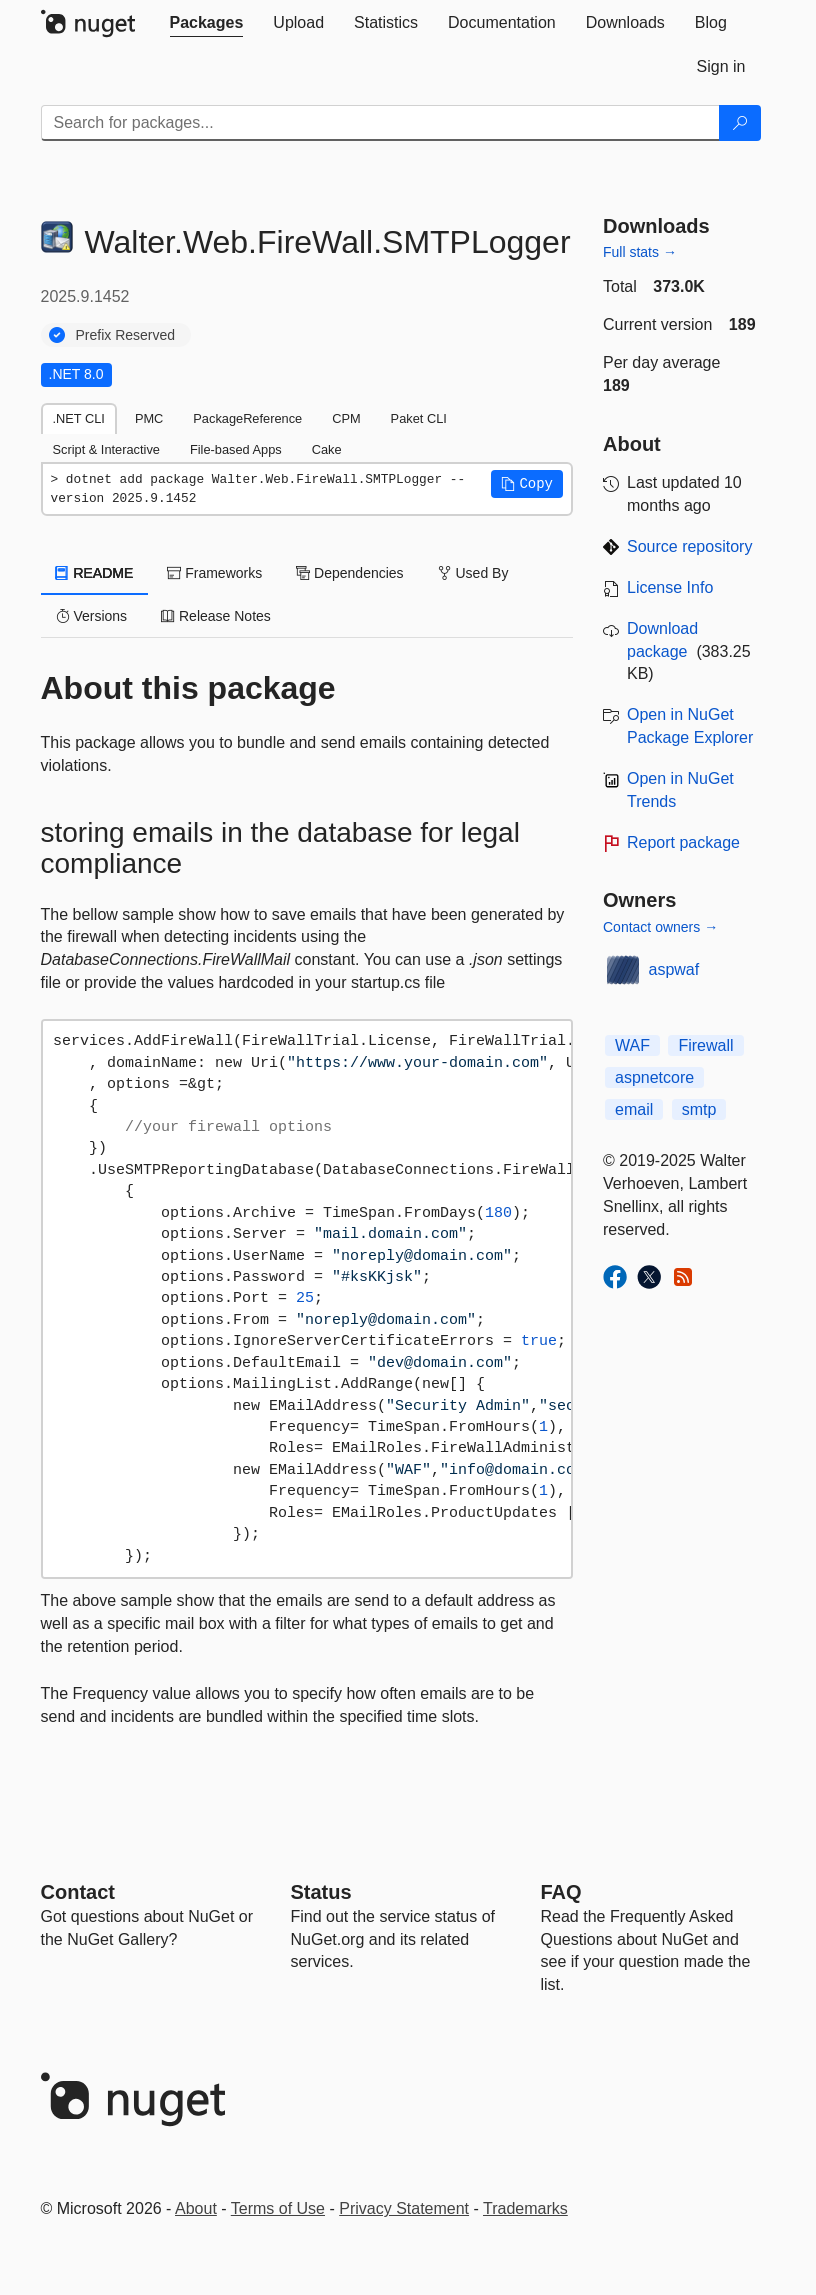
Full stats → (640, 252)
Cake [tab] (327, 449)
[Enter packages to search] (380, 123)
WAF (632, 1045)
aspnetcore (654, 1077)
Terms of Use (278, 2208)
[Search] (740, 123)
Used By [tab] (473, 573)
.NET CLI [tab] (79, 418)
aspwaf (674, 969)
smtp (699, 1109)
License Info (670, 587)
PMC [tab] (149, 418)
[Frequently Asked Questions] (561, 1892)
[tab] (207, 23)
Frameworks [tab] (214, 573)
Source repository (689, 546)
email (634, 1109)
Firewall (705, 1045)
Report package (683, 842)
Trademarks (525, 2208)
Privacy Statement (404, 2208)
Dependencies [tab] (349, 573)
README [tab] (95, 573)
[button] (527, 484)
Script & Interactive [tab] (106, 449)
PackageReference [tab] (247, 418)
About (196, 2208)
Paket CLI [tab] (419, 418)
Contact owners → (660, 927)
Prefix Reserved (126, 335)
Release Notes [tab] (216, 616)
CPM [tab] (346, 418)
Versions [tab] (92, 616)
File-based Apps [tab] (236, 449)
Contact (78, 1892)
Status (321, 1892)
